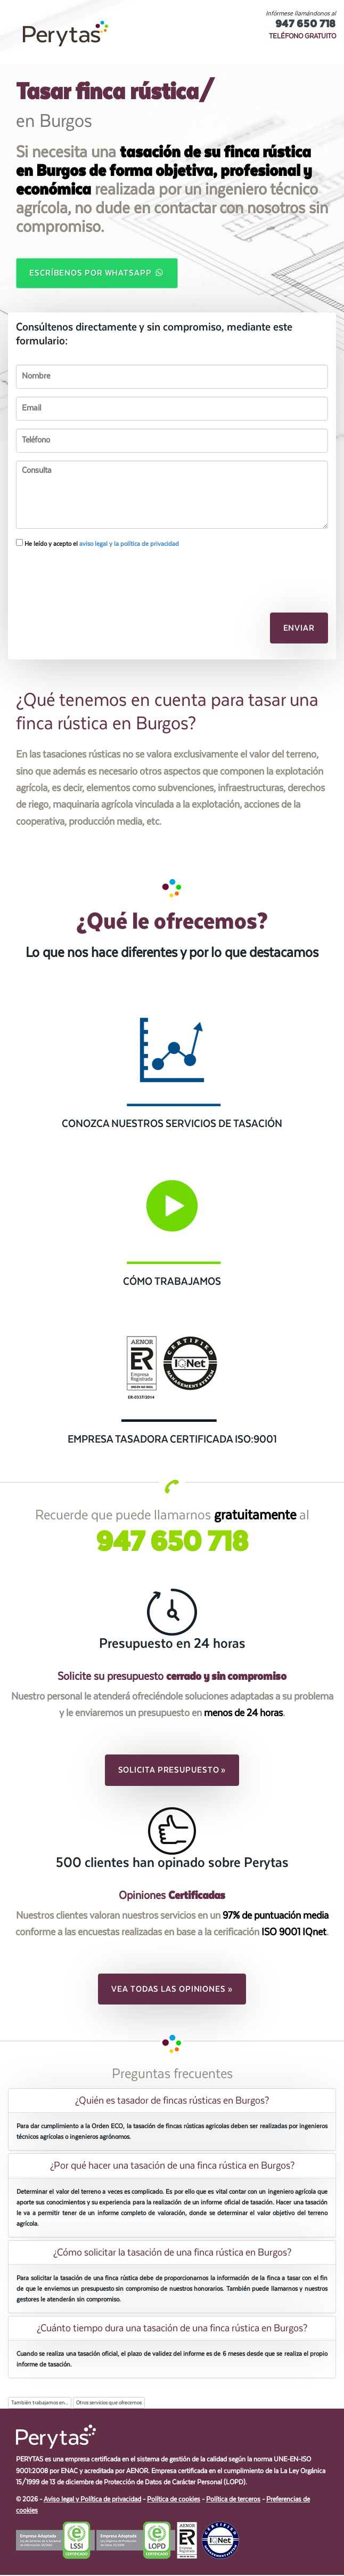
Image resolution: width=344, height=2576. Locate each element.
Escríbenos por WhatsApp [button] (97, 273)
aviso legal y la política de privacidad (129, 545)
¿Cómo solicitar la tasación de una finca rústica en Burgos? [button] (172, 2253)
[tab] (172, 2101)
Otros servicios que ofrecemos (109, 2404)
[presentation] (72, 575)
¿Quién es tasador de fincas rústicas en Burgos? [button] (172, 2101)
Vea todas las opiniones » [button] (172, 1990)
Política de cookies (173, 2501)
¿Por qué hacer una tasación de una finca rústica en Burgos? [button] (172, 2166)
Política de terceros (233, 2501)
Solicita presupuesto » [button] (172, 1771)
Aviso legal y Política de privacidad (92, 2501)
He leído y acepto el (97, 544)
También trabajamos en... (39, 2404)
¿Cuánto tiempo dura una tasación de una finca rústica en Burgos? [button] (172, 2329)
